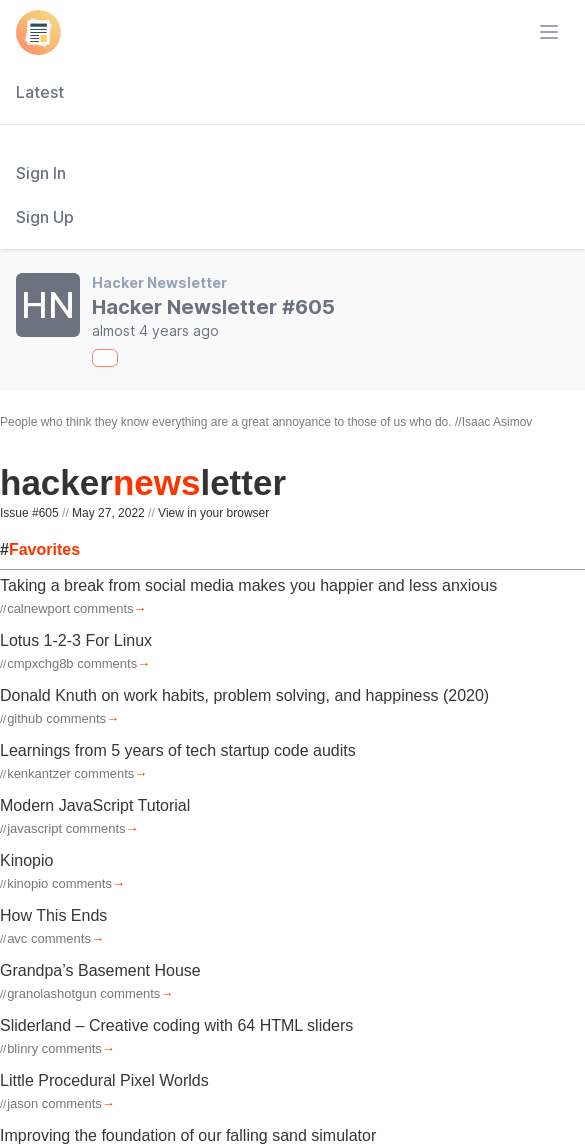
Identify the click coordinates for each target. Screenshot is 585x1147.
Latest (40, 92)
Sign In (41, 173)
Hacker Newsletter (159, 282)
